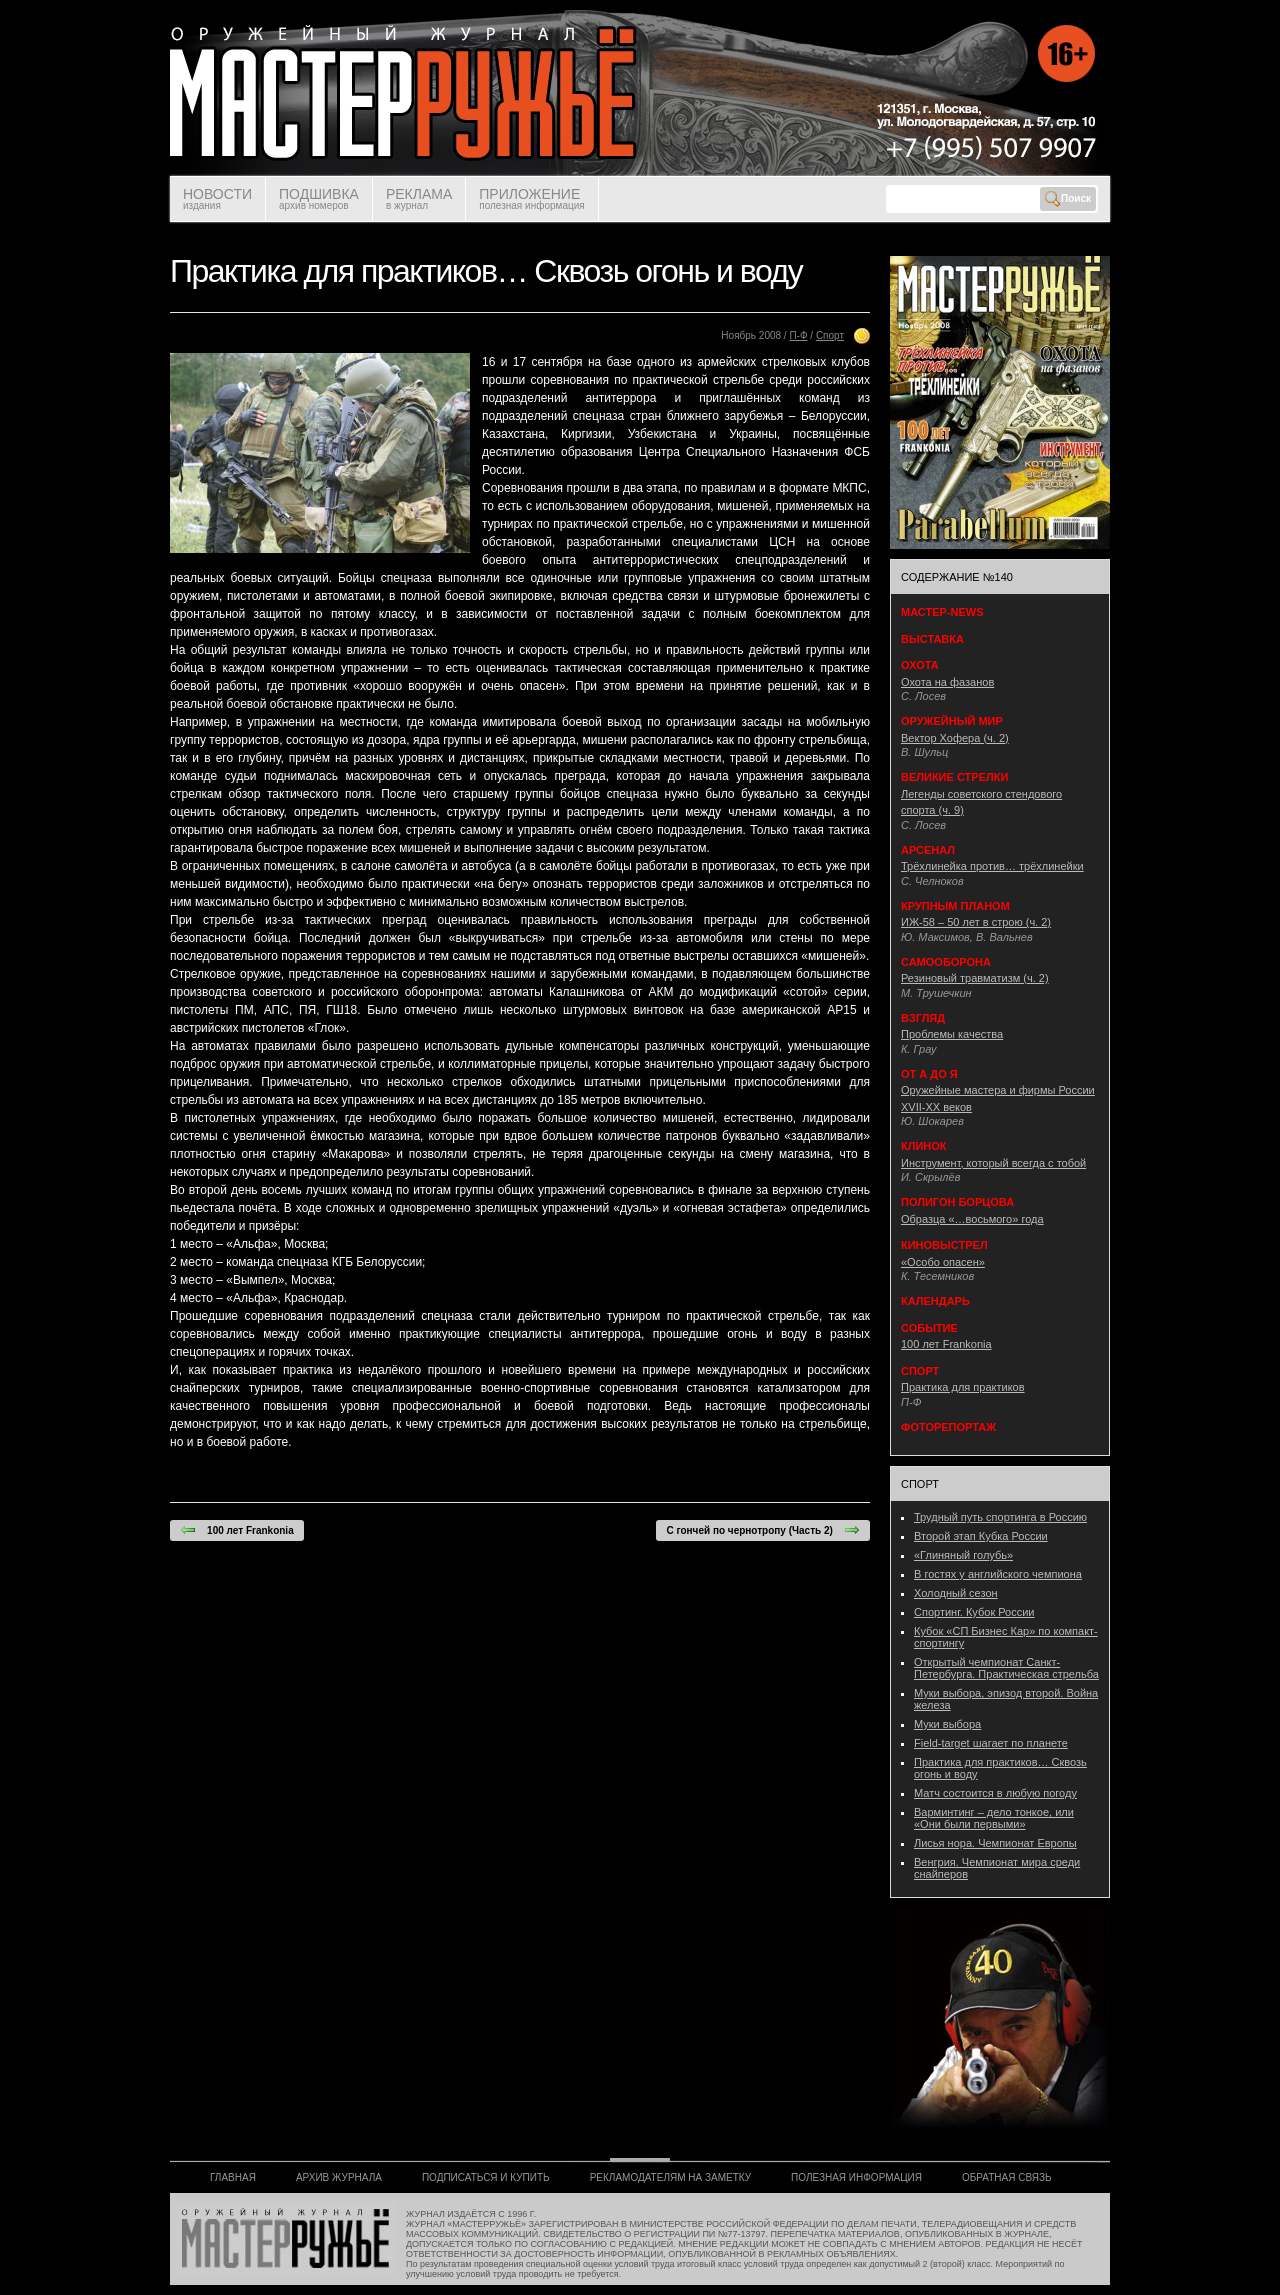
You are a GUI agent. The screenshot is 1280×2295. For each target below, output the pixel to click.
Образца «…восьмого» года (972, 1219)
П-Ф (798, 335)
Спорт (830, 335)
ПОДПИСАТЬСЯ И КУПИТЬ (486, 2177)
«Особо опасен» (943, 1262)
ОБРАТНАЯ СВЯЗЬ (1007, 2177)
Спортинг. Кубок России (974, 1612)
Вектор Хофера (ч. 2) (955, 738)
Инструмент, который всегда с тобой (993, 1163)
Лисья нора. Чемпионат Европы (995, 1843)
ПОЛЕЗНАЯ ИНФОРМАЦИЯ (856, 2177)
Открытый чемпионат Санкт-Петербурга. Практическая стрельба (1006, 1668)
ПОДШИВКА (319, 198)
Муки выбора (947, 1724)
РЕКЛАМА (419, 198)
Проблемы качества (952, 1034)
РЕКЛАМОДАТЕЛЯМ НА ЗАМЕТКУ (670, 2177)
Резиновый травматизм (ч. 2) (975, 978)
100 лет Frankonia (237, 1530)
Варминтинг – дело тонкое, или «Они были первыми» (994, 1818)
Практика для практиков (963, 1387)
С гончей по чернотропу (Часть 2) (763, 1530)
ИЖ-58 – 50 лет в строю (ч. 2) (976, 922)
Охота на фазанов (947, 682)
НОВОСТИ (217, 198)
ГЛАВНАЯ (233, 2177)
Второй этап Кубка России (981, 1536)
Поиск (1068, 199)
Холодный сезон (956, 1593)
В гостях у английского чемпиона (998, 1574)
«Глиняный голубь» (963, 1555)
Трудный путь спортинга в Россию (1000, 1517)
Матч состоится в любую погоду (995, 1793)
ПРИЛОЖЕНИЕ (531, 198)
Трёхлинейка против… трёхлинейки (992, 866)
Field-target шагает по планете (991, 1743)
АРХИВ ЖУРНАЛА (339, 2177)
